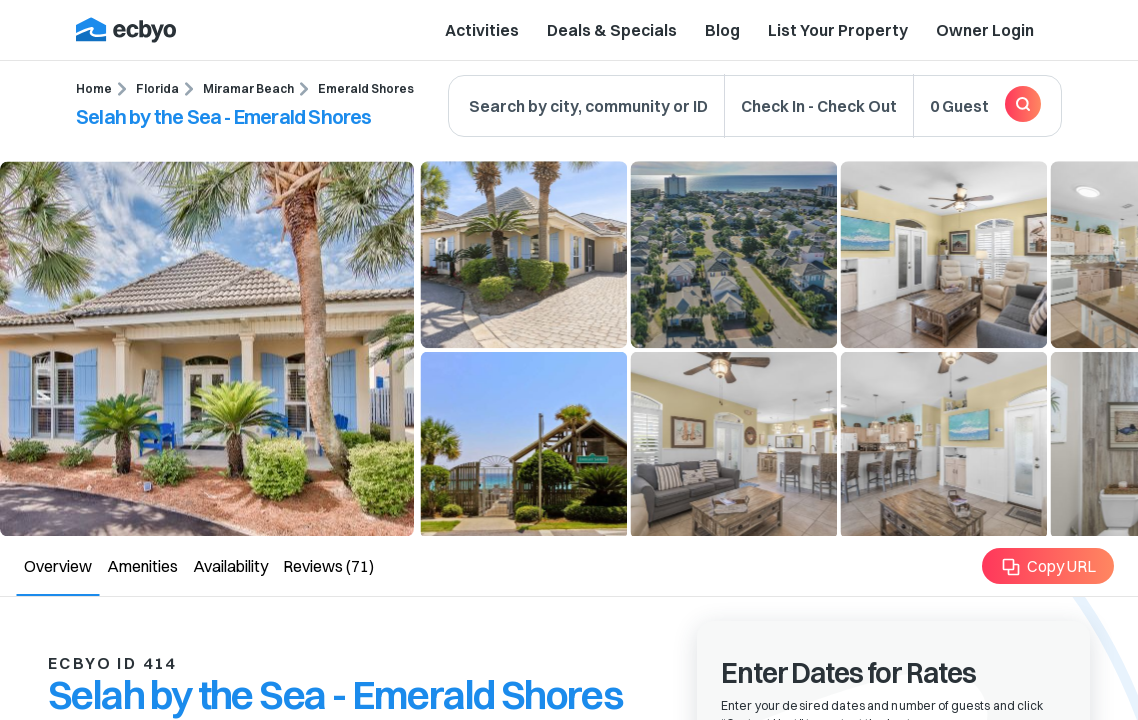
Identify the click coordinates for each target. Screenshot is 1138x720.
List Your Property (838, 30)
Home (94, 88)
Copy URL (1048, 566)
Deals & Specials (612, 30)
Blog (722, 30)
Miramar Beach (248, 88)
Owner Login (985, 30)
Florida (157, 88)
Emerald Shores (366, 88)
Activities (482, 30)
